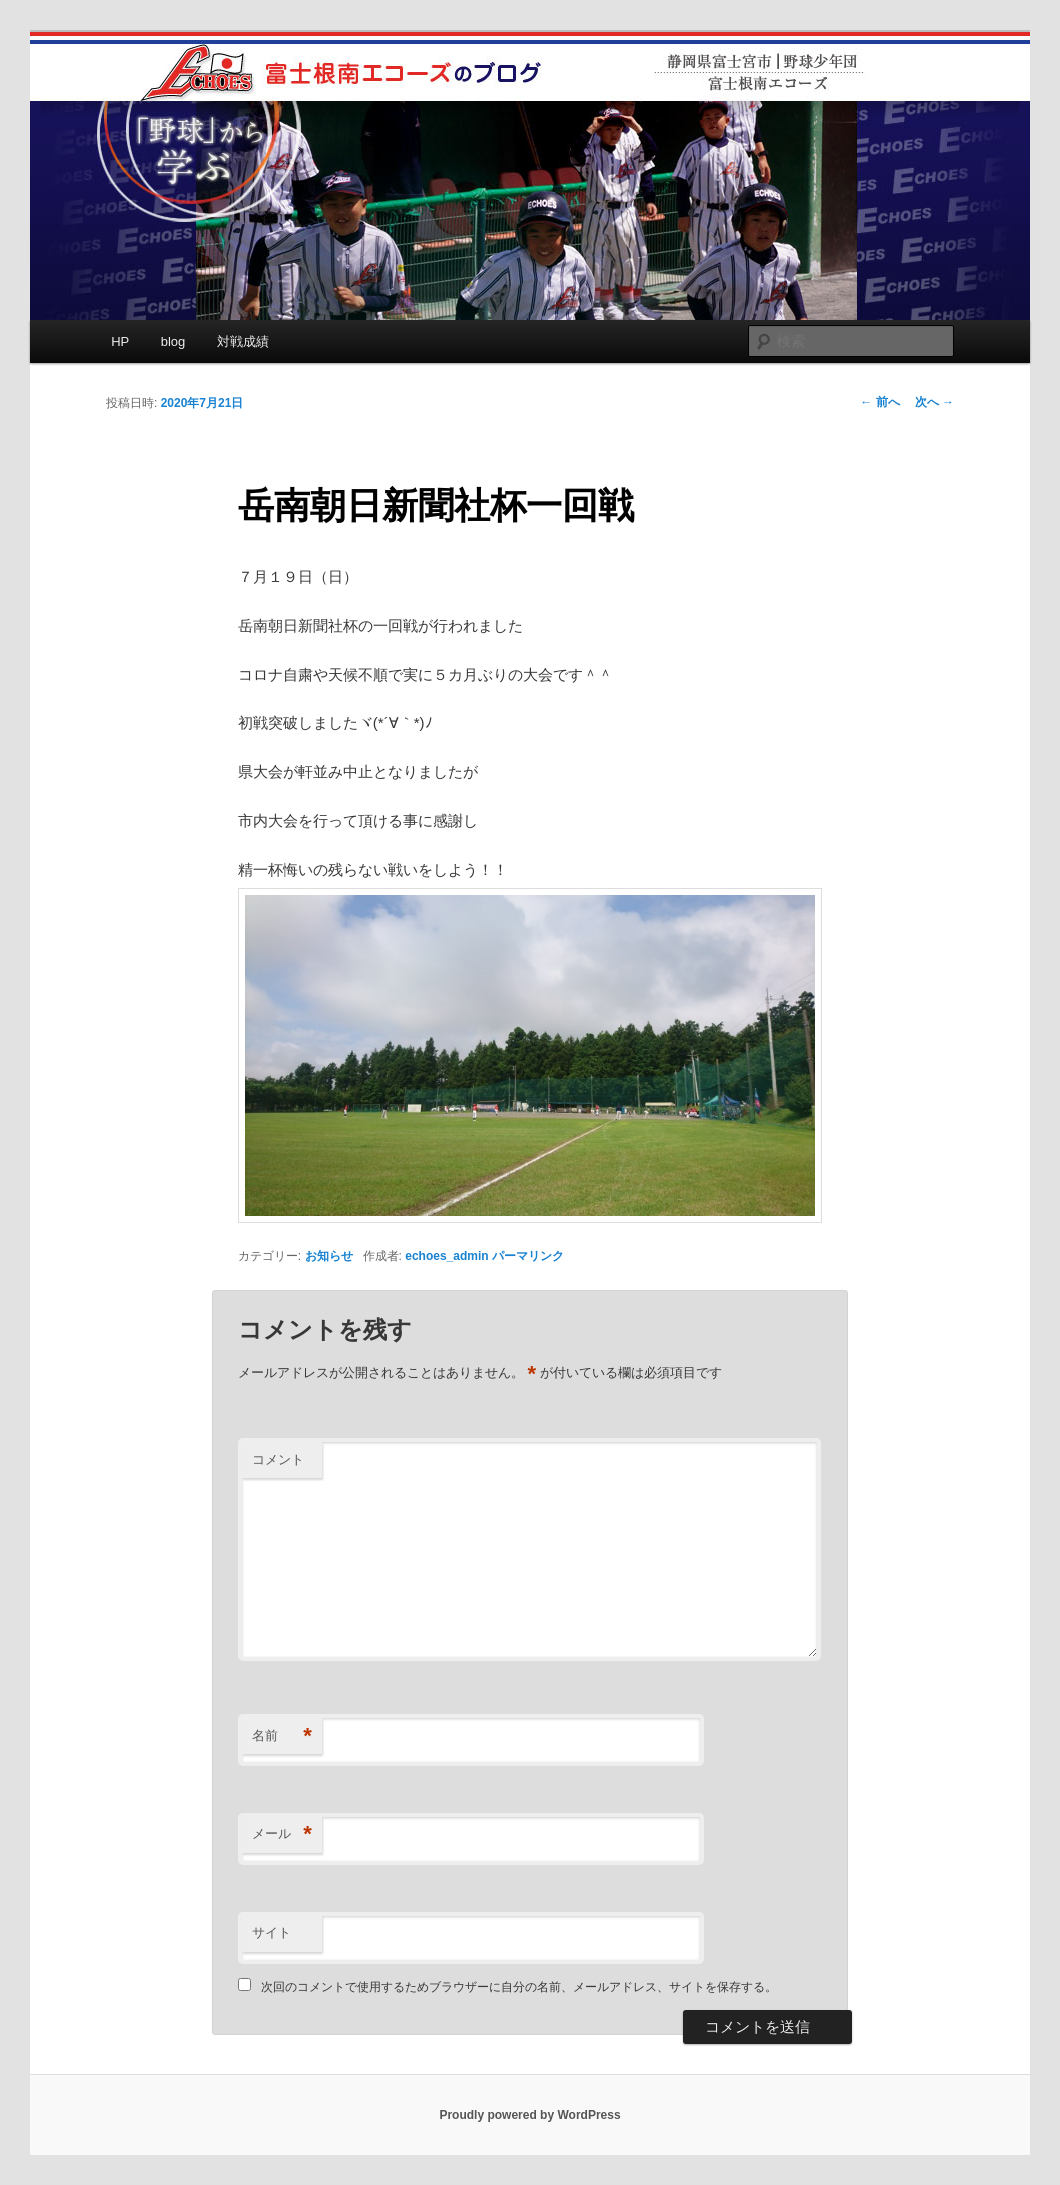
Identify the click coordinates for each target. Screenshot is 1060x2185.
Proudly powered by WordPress (529, 2115)
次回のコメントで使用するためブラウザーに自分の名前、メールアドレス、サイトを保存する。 (519, 1987)
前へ (879, 402)
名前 (282, 1736)
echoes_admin (446, 1256)
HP (120, 341)
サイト (271, 1932)
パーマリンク (528, 1256)
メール (282, 1834)
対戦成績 (243, 341)
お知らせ (329, 1256)
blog (173, 341)
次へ (934, 402)
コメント (278, 1459)
